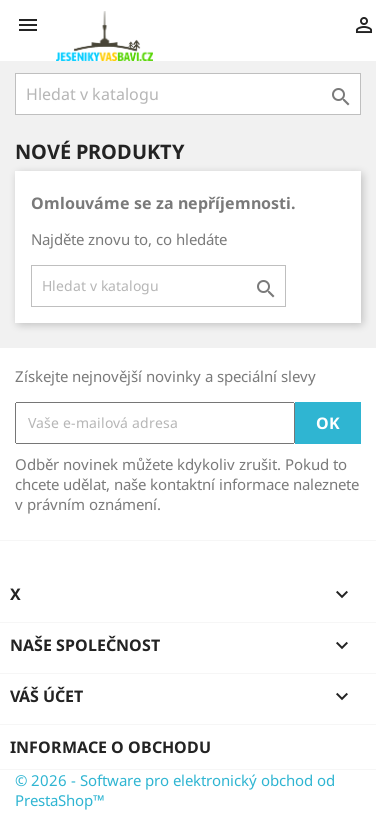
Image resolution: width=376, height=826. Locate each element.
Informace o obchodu (110, 747)
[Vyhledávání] (188, 94)
